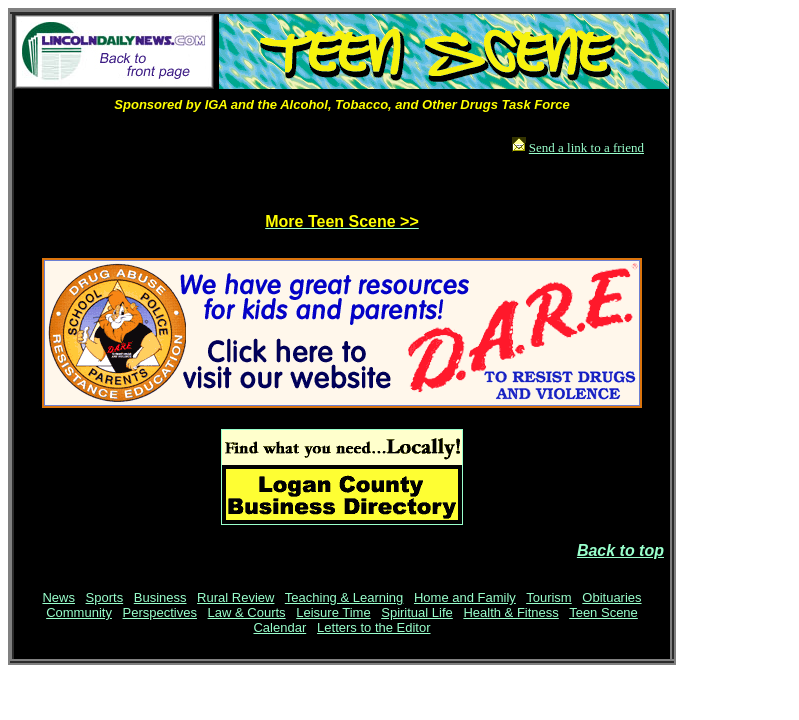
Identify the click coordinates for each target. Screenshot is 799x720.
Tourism (549, 597)
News (58, 597)
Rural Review (235, 597)
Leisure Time (333, 612)
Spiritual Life (417, 612)
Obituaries (611, 597)
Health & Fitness (510, 612)
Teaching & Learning (344, 597)
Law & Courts (247, 612)
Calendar (279, 627)
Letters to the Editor (373, 627)
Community (79, 612)
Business (160, 597)
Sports (105, 597)
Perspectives (160, 612)
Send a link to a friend (586, 147)
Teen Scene (603, 612)
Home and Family (465, 597)
